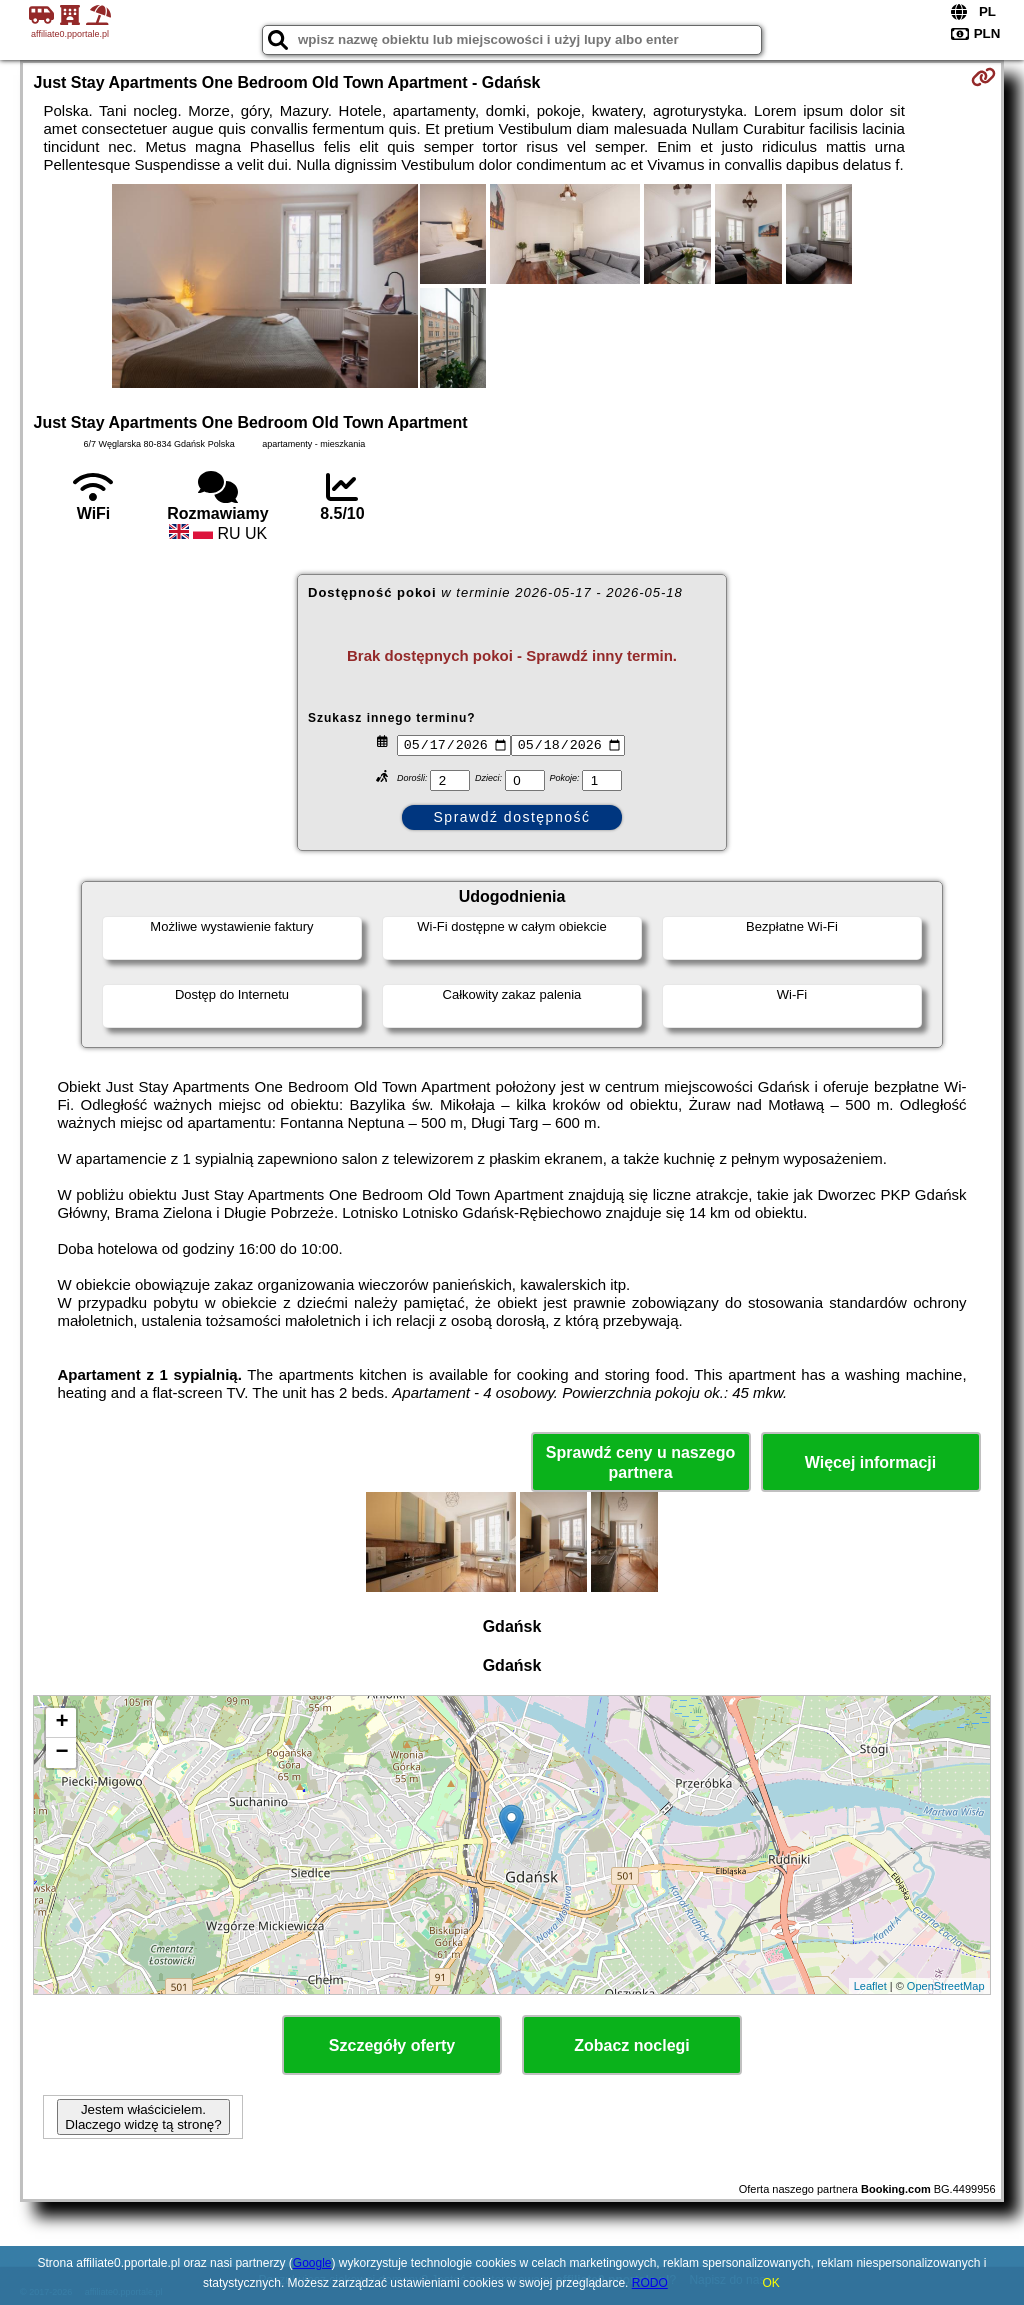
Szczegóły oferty (392, 2045)
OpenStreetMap (946, 1986)
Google (312, 2263)
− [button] (61, 1753)
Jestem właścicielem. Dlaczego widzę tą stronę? (143, 2117)
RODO (650, 2283)
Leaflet (870, 1986)
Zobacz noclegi (632, 2045)
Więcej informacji (870, 1462)
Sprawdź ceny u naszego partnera (640, 1462)
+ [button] (61, 1723)
